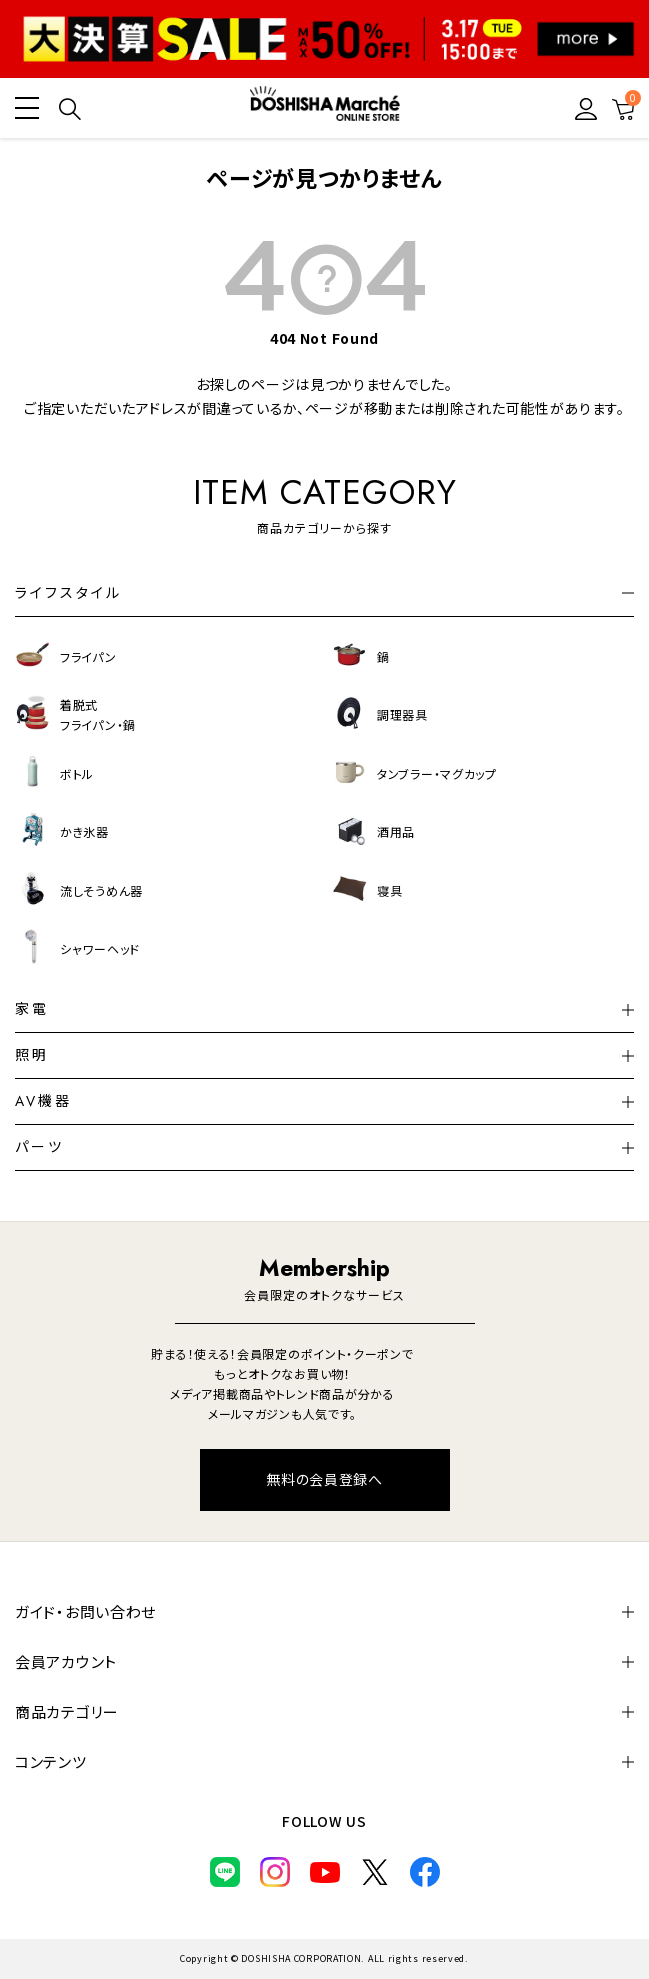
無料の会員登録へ (324, 1479)
